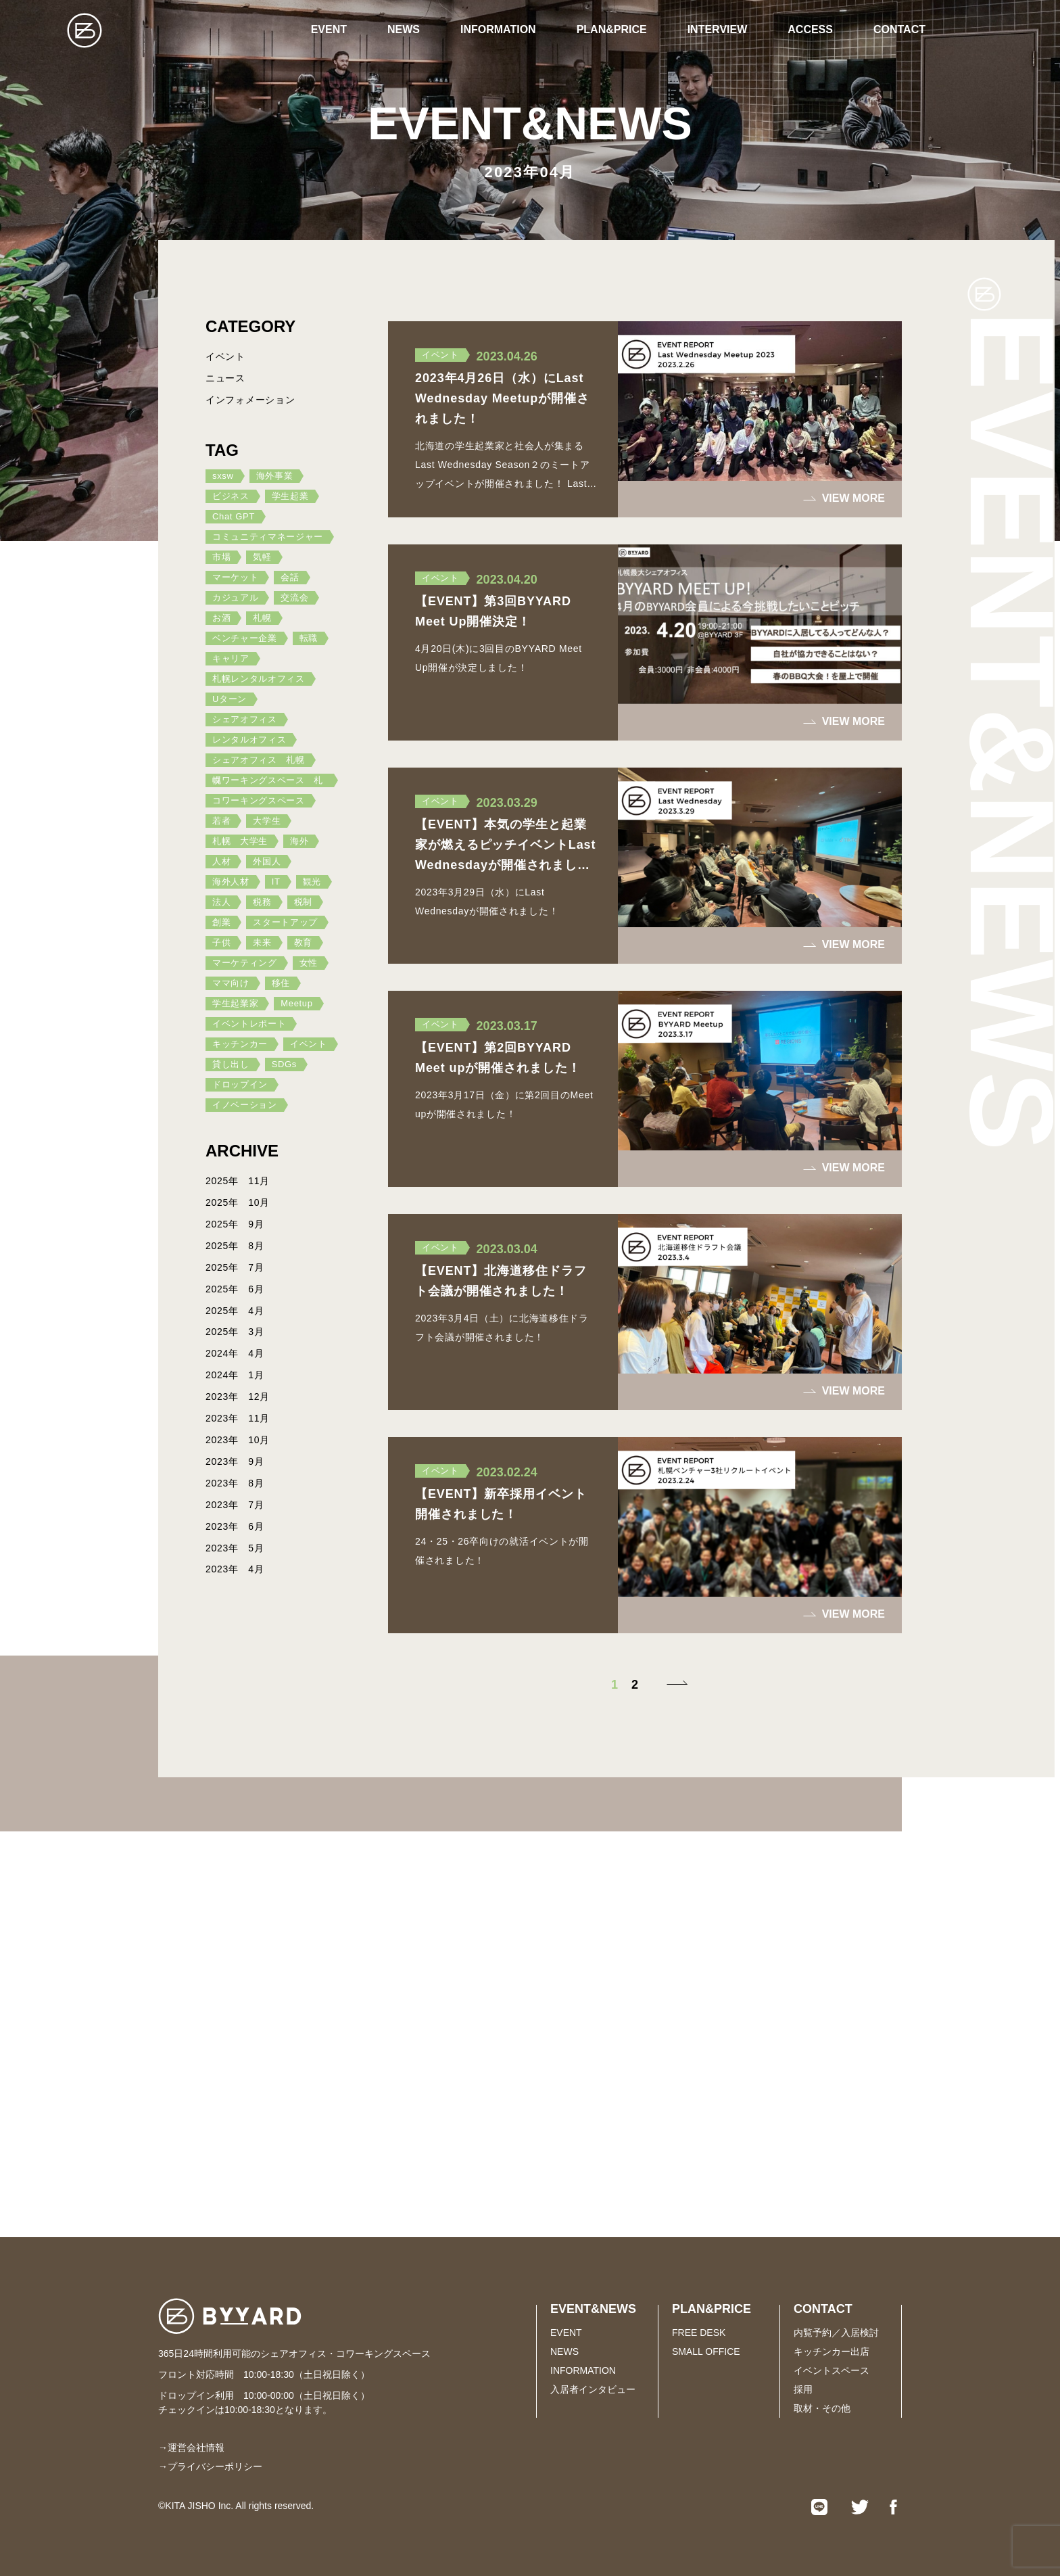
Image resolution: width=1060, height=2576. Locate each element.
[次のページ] (675, 1685)
